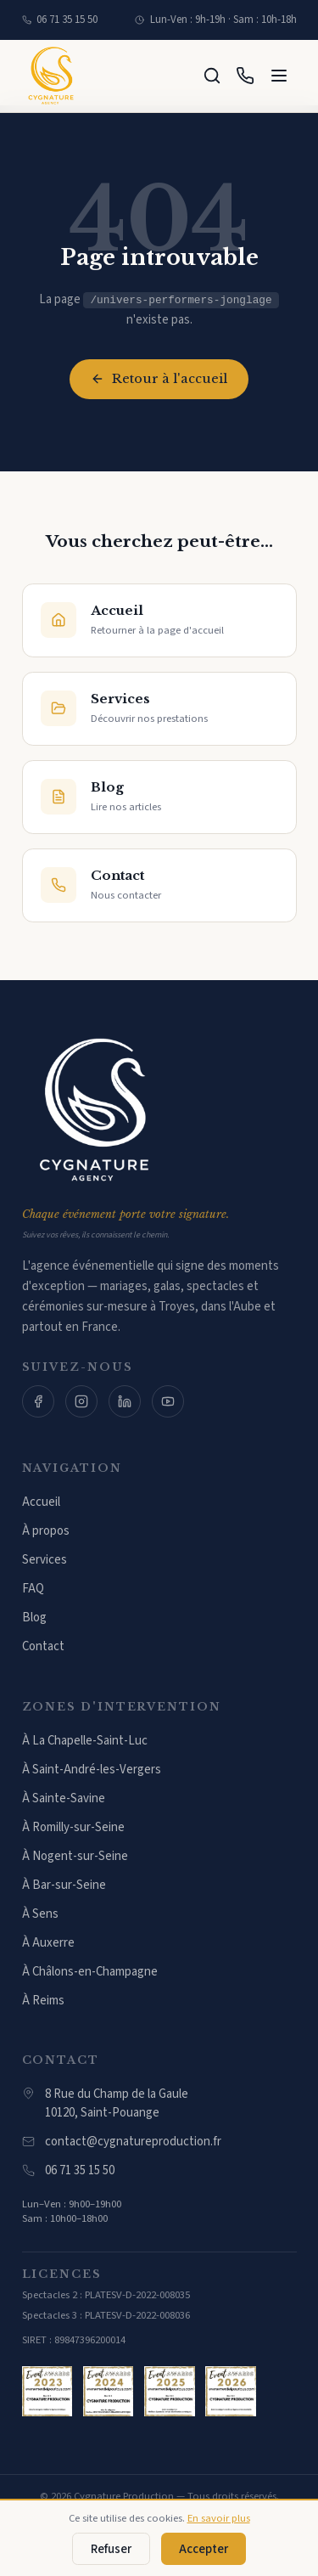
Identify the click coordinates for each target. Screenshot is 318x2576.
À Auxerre (48, 1943)
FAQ (33, 1589)
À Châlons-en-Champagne (90, 1972)
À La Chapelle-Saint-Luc (85, 1741)
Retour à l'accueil (159, 378)
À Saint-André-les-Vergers (91, 1769)
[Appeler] (245, 76)
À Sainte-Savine (63, 1798)
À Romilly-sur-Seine (73, 1827)
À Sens (40, 1914)
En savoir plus (218, 2518)
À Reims (43, 2001)
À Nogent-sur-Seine (75, 1856)
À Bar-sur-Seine (64, 1885)
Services (44, 1560)
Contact (43, 1646)
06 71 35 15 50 (60, 19)
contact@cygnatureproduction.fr (122, 2141)
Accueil (41, 1502)
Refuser (111, 2549)
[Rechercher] (212, 76)
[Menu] (279, 76)
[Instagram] (81, 1401)
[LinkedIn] (125, 1401)
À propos (46, 1531)
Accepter (203, 2549)
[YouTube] (168, 1401)
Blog (34, 1617)
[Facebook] (38, 1401)
